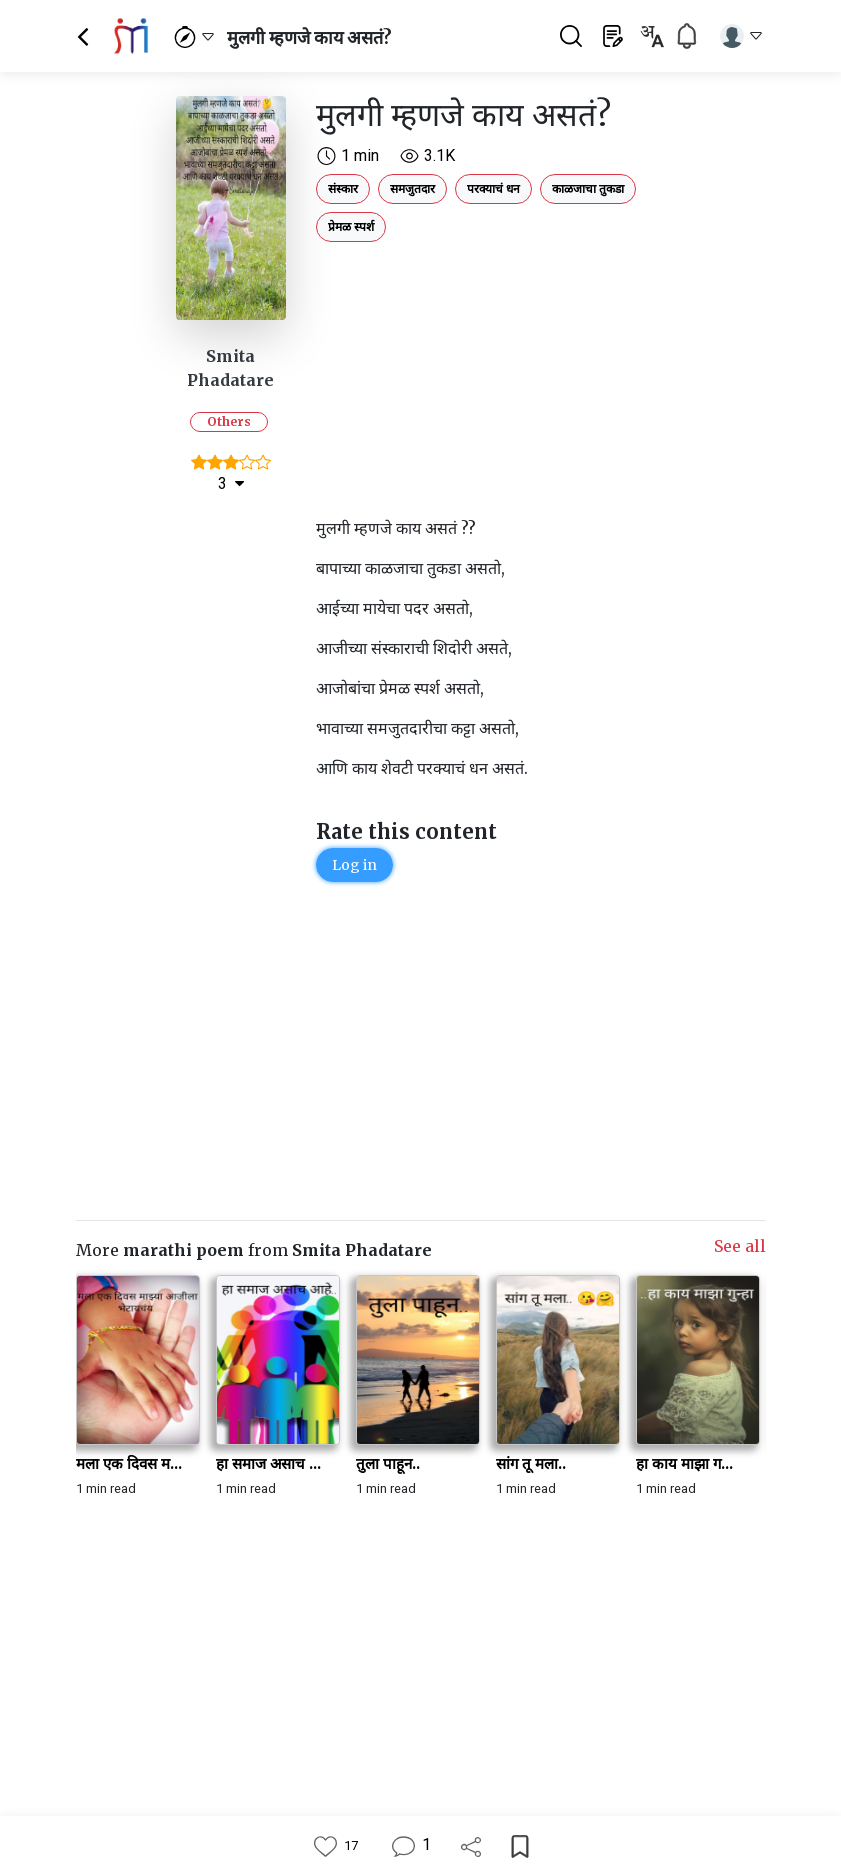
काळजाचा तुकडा (588, 188)
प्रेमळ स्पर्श (351, 226)
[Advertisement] (481, 375)
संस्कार (343, 188)
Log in (354, 865)
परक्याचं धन (493, 188)
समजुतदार (412, 188)
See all (740, 1246)
